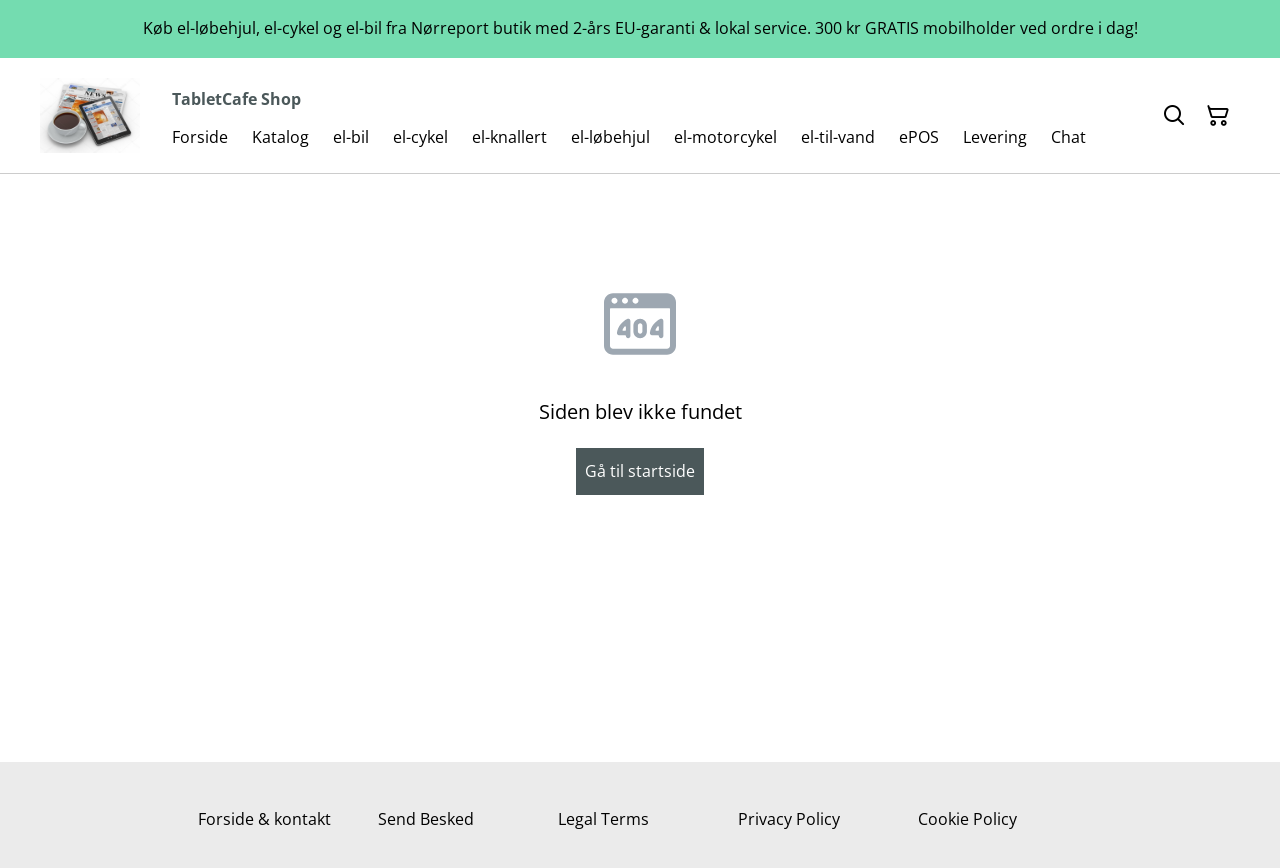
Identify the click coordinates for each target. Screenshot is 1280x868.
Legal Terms (603, 819)
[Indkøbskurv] (1218, 116)
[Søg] (1174, 116)
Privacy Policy (789, 819)
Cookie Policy (967, 819)
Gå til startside (640, 471)
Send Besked (426, 819)
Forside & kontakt (264, 819)
